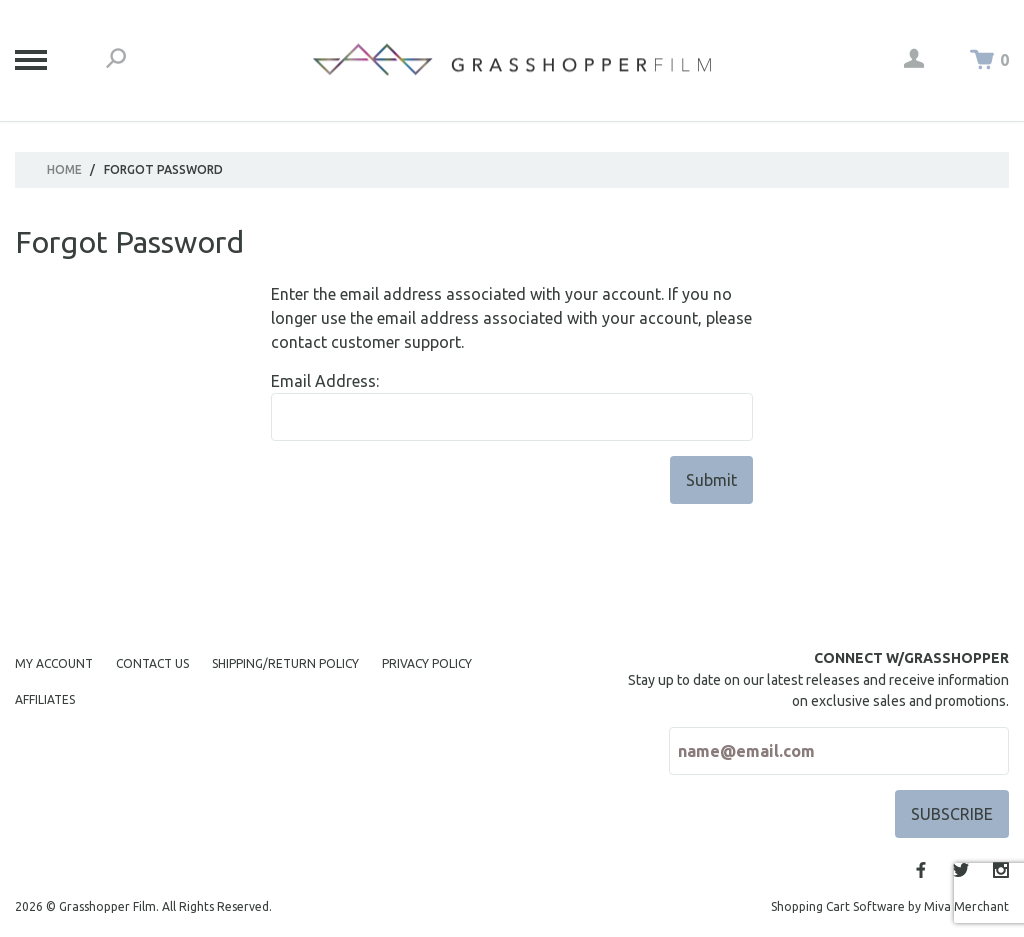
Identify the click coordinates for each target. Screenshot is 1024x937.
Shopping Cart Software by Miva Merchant (890, 906)
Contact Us (152, 663)
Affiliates (45, 699)
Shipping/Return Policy (285, 663)
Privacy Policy (427, 663)
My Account (54, 663)
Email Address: (325, 381)
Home (64, 169)
